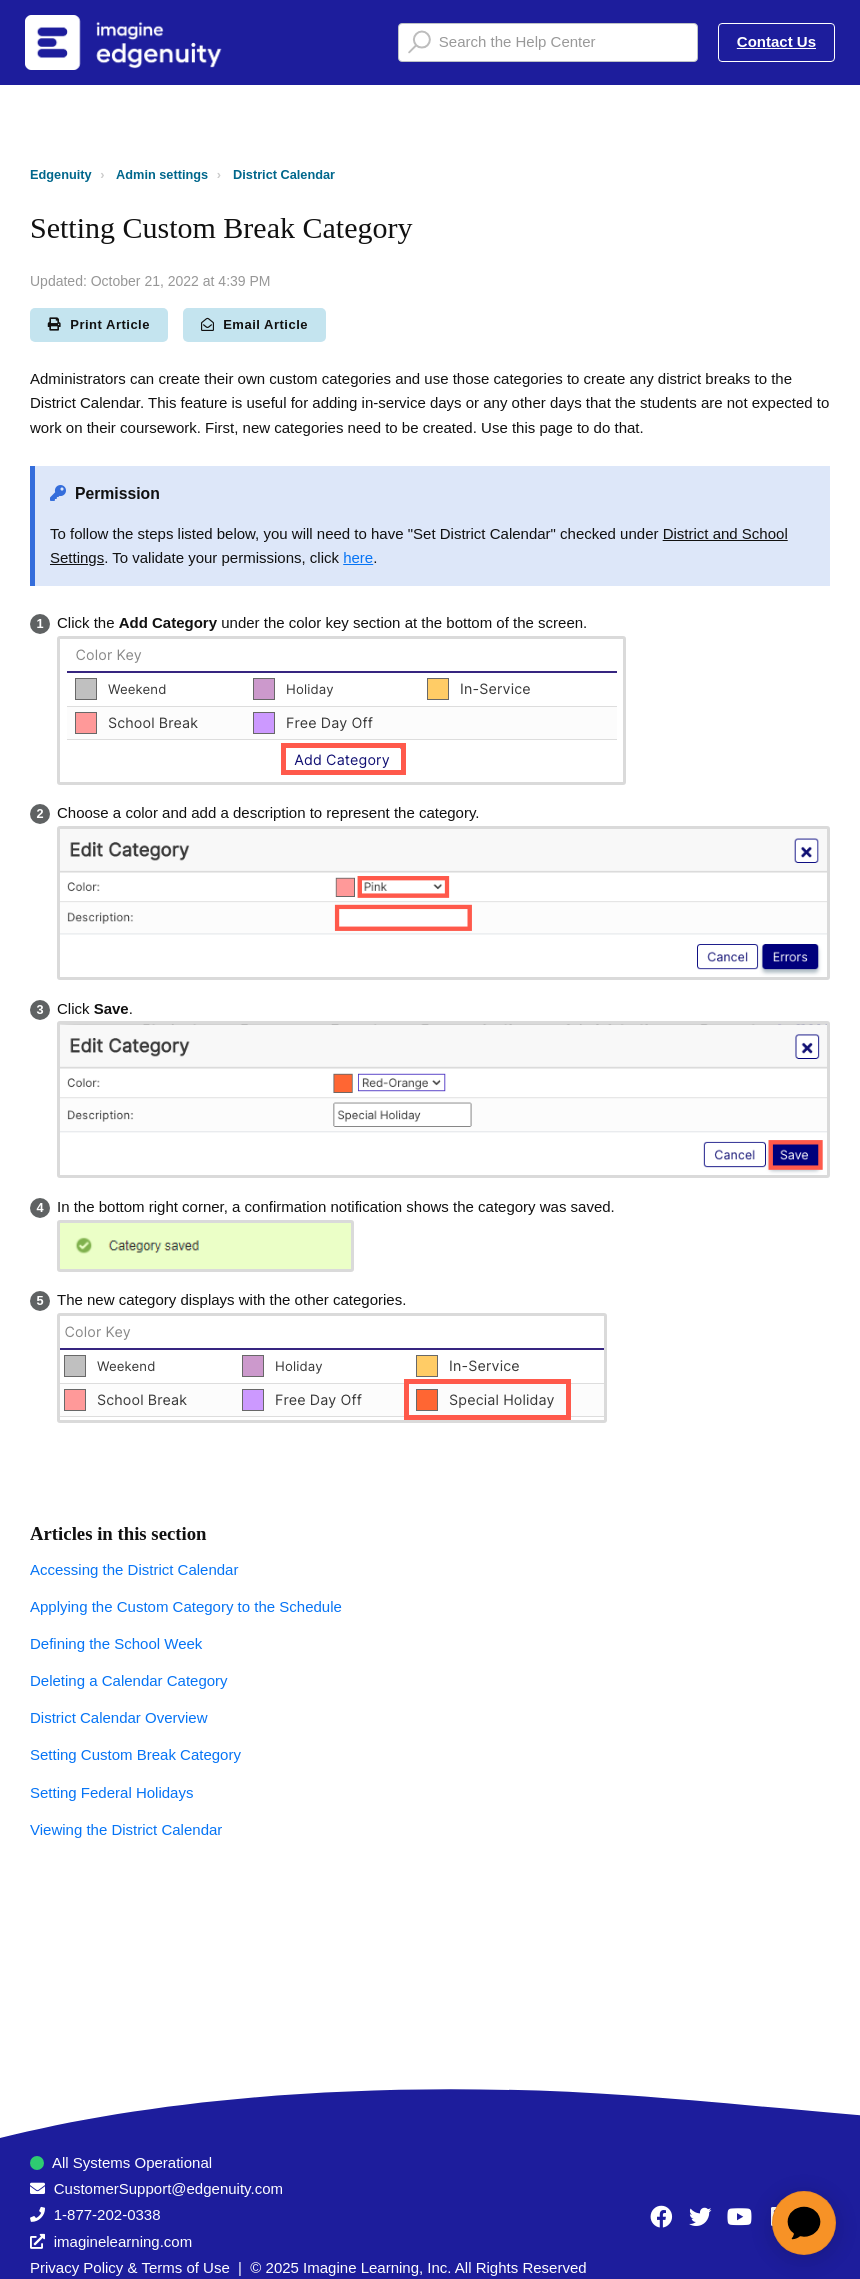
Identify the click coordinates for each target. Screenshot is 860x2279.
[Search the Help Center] (548, 42)
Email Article (254, 324)
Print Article (99, 324)
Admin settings (162, 174)
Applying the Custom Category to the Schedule (186, 1606)
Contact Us (776, 41)
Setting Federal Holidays (111, 1792)
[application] (804, 2223)
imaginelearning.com (123, 2241)
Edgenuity (61, 174)
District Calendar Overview (119, 1717)
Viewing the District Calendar (126, 1829)
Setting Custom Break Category (135, 1754)
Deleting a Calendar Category (129, 1680)
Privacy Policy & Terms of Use (130, 2267)
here (358, 557)
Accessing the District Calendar (134, 1569)
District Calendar (284, 174)
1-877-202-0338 (107, 2214)
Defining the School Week (116, 1643)
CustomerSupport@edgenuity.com (168, 2188)
